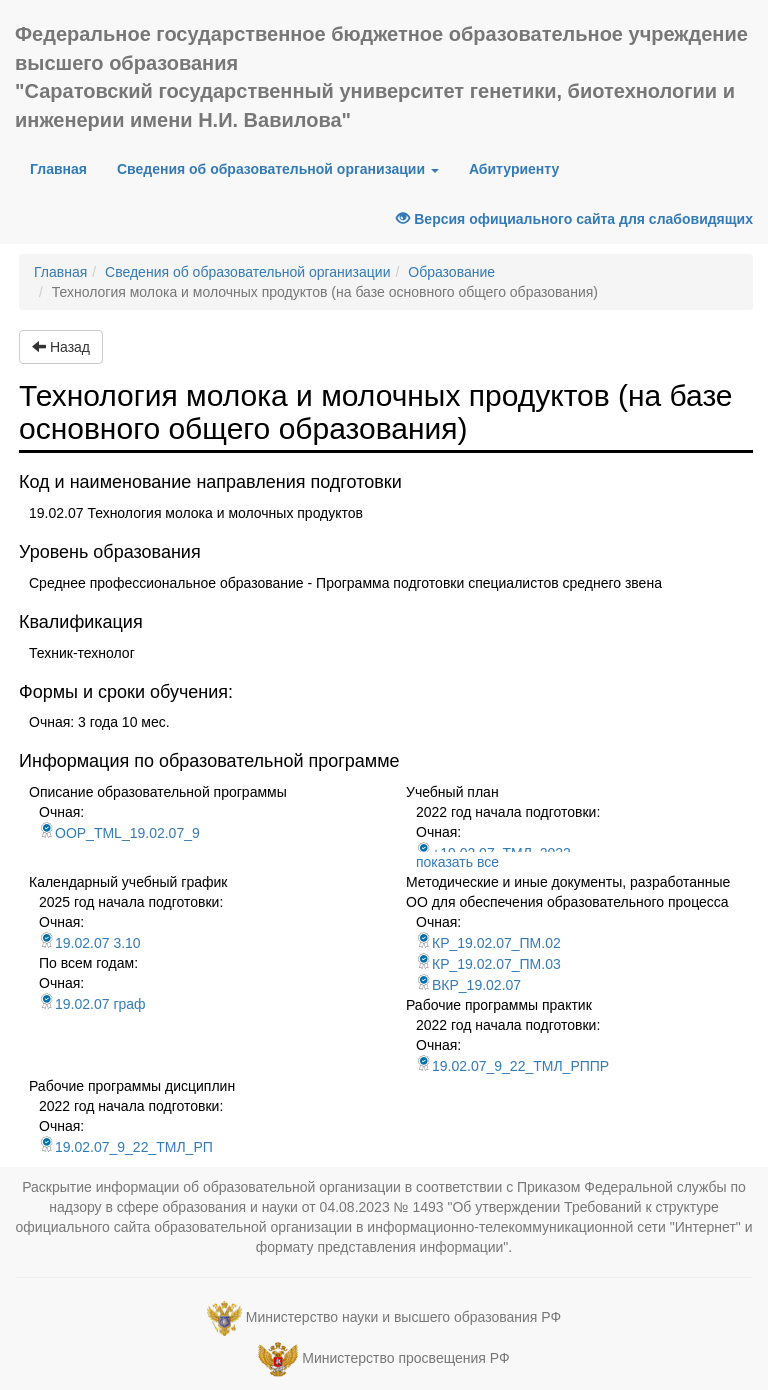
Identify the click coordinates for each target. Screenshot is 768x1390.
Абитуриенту (514, 169)
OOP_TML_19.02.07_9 (119, 833)
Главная (66, 167)
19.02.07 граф (92, 1004)
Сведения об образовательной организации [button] (278, 169)
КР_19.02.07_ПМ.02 (488, 943)
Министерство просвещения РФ (405, 1358)
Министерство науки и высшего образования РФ (403, 1317)
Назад (61, 347)
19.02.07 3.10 (90, 943)
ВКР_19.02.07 (468, 985)
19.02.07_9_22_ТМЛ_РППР (512, 1066)
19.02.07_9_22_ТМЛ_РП (126, 1147)
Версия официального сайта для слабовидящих (574, 219)
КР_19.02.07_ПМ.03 (488, 964)
